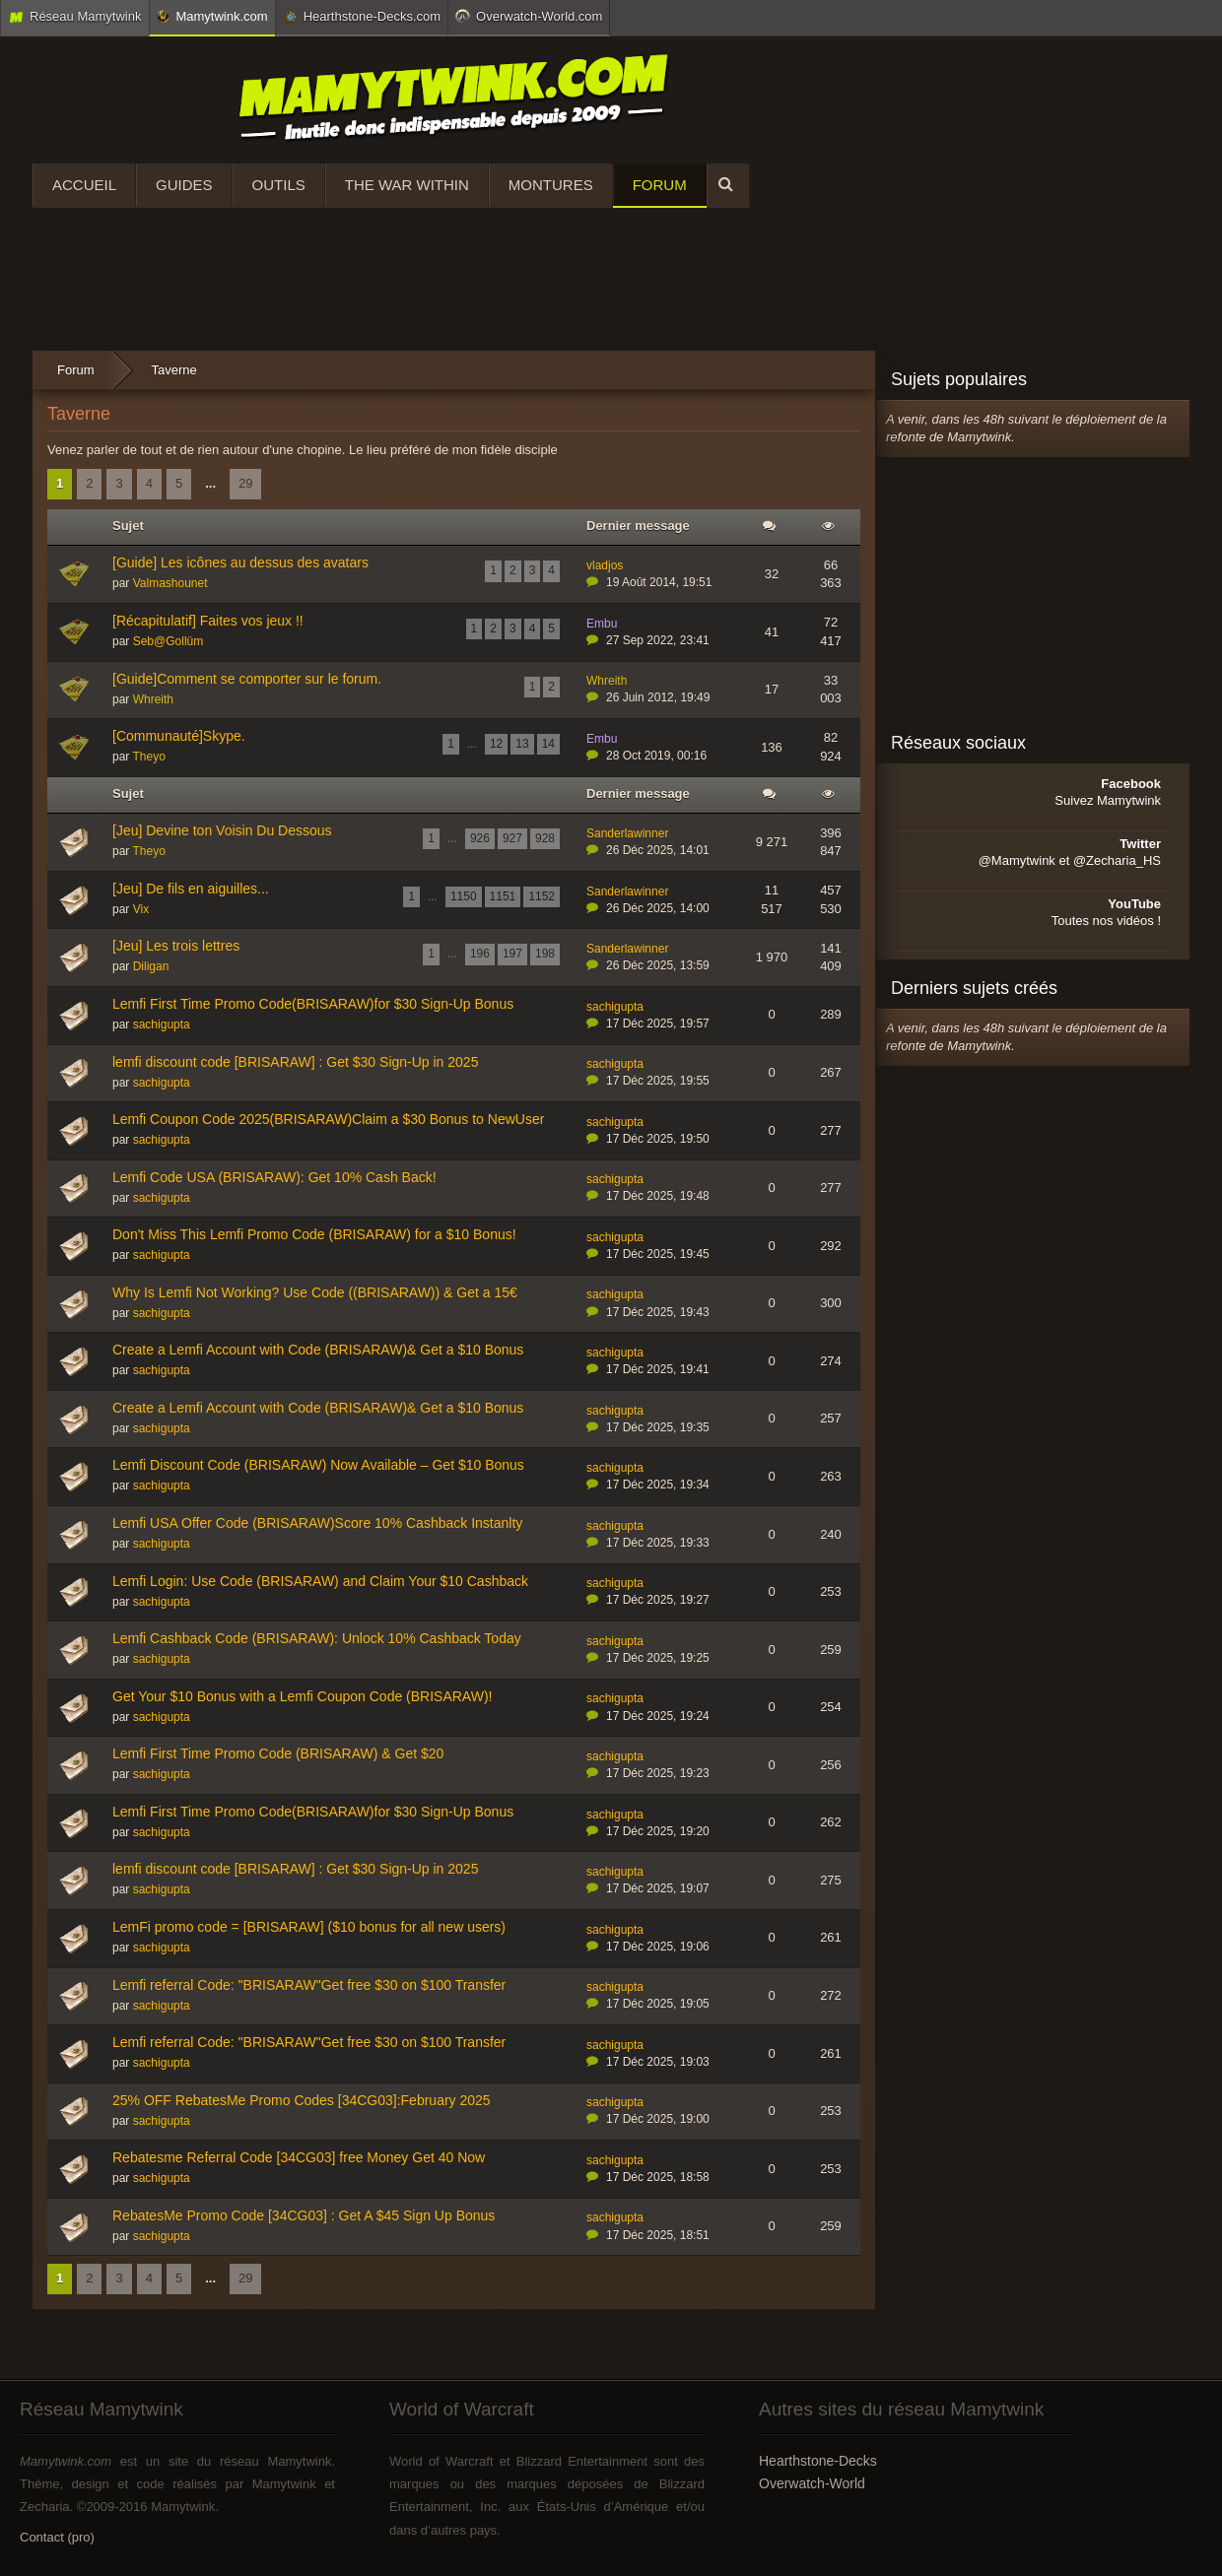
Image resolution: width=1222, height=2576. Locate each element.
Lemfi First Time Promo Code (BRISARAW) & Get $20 (277, 1753)
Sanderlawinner (627, 833)
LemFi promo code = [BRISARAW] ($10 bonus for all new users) (309, 1927)
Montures (551, 184)
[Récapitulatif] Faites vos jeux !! (208, 620)
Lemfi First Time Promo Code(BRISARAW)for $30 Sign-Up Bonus (312, 1004)
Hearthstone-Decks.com (362, 17)
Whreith (153, 699)
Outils (279, 184)
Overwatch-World (812, 2483)
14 (548, 744)
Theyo (148, 756)
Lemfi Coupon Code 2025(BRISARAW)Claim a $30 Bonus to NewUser (328, 1119)
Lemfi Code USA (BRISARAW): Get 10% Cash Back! (274, 1177)
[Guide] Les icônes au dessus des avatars (240, 562)
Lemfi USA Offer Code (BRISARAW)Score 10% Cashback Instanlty (317, 1523)
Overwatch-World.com (528, 16)
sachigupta (161, 1024)
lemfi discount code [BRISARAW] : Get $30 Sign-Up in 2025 (295, 1062)
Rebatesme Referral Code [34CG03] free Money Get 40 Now (298, 2157)
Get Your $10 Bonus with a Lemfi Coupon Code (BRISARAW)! (302, 1696)
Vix (141, 909)
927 (512, 838)
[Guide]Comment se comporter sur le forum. (246, 679)
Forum (660, 184)
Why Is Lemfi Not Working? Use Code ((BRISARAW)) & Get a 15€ (314, 1292)
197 (512, 953)
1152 (541, 896)
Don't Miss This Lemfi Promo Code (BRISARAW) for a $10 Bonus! (314, 1234)
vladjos (604, 565)
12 (496, 744)
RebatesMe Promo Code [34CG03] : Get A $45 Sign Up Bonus (303, 2215)
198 (545, 953)
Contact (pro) (57, 2537)
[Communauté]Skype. (178, 736)
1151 (503, 896)
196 (480, 953)
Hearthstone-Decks (818, 2461)
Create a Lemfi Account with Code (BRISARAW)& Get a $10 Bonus (317, 1349)
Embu (601, 623)
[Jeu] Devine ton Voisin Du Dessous (222, 830)
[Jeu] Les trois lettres (175, 946)
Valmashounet (170, 583)
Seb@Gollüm (168, 641)
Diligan (151, 966)
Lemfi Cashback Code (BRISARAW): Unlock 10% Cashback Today (316, 1638)
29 (245, 483)
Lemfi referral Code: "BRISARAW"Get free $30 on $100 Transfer (309, 1985)
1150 (463, 896)
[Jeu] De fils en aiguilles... (190, 888)
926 (480, 838)
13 (521, 744)
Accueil (84, 184)
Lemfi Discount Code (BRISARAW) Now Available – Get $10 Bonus (318, 1465)
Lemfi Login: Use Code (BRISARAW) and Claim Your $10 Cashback (320, 1581)
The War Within (407, 184)
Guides (184, 184)
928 (545, 838)
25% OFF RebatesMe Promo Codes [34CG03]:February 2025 (301, 2100)
